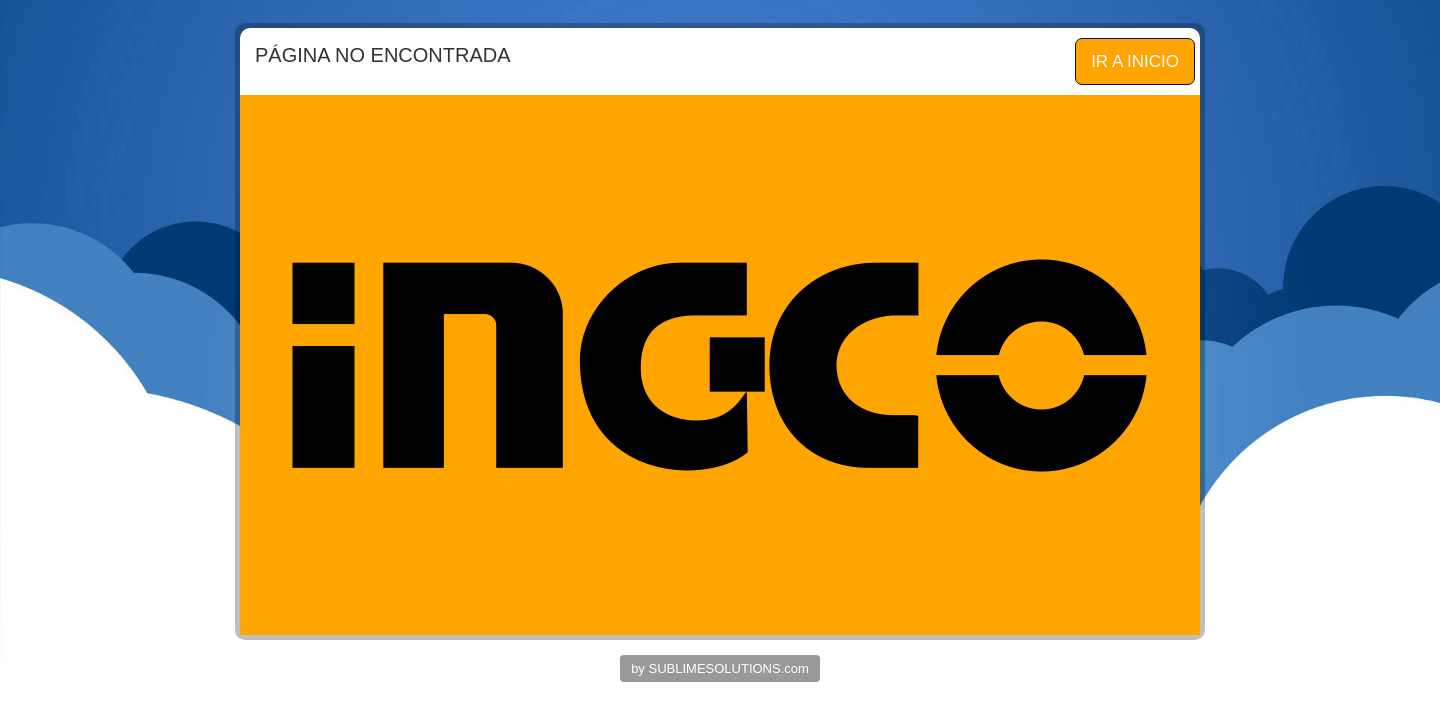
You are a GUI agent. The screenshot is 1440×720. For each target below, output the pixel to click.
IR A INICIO (1135, 61)
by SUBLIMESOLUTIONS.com (720, 668)
